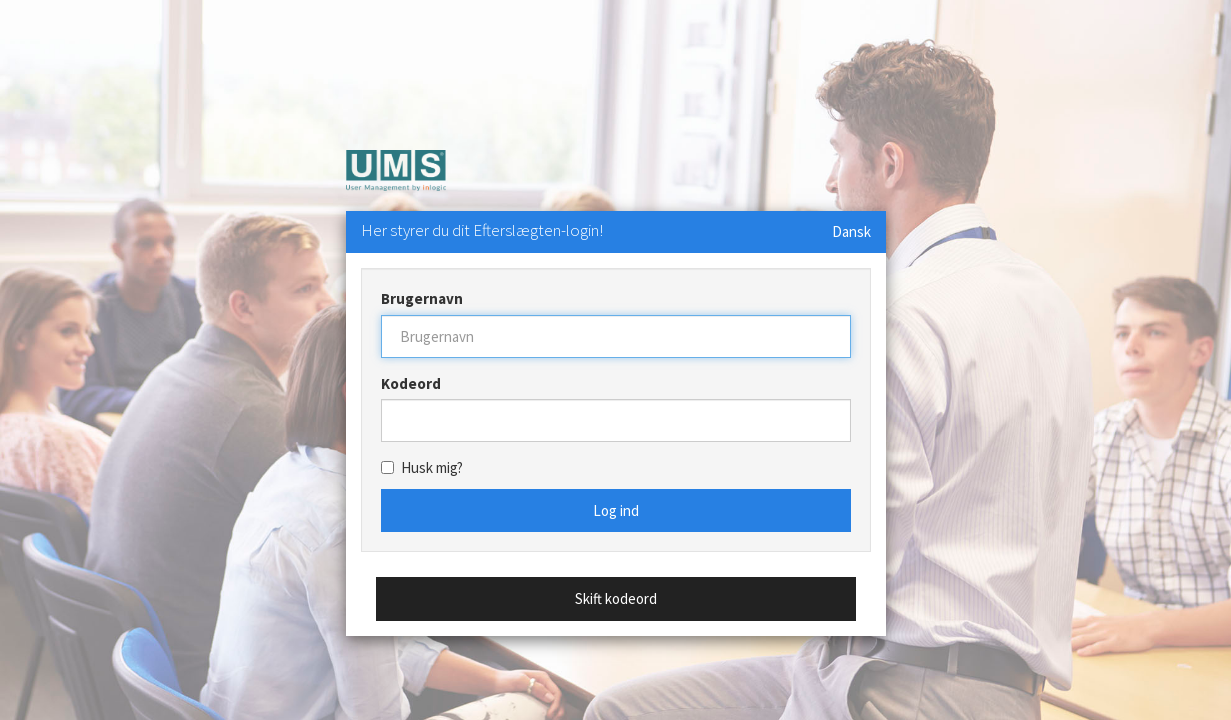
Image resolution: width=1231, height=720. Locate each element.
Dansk (851, 231)
